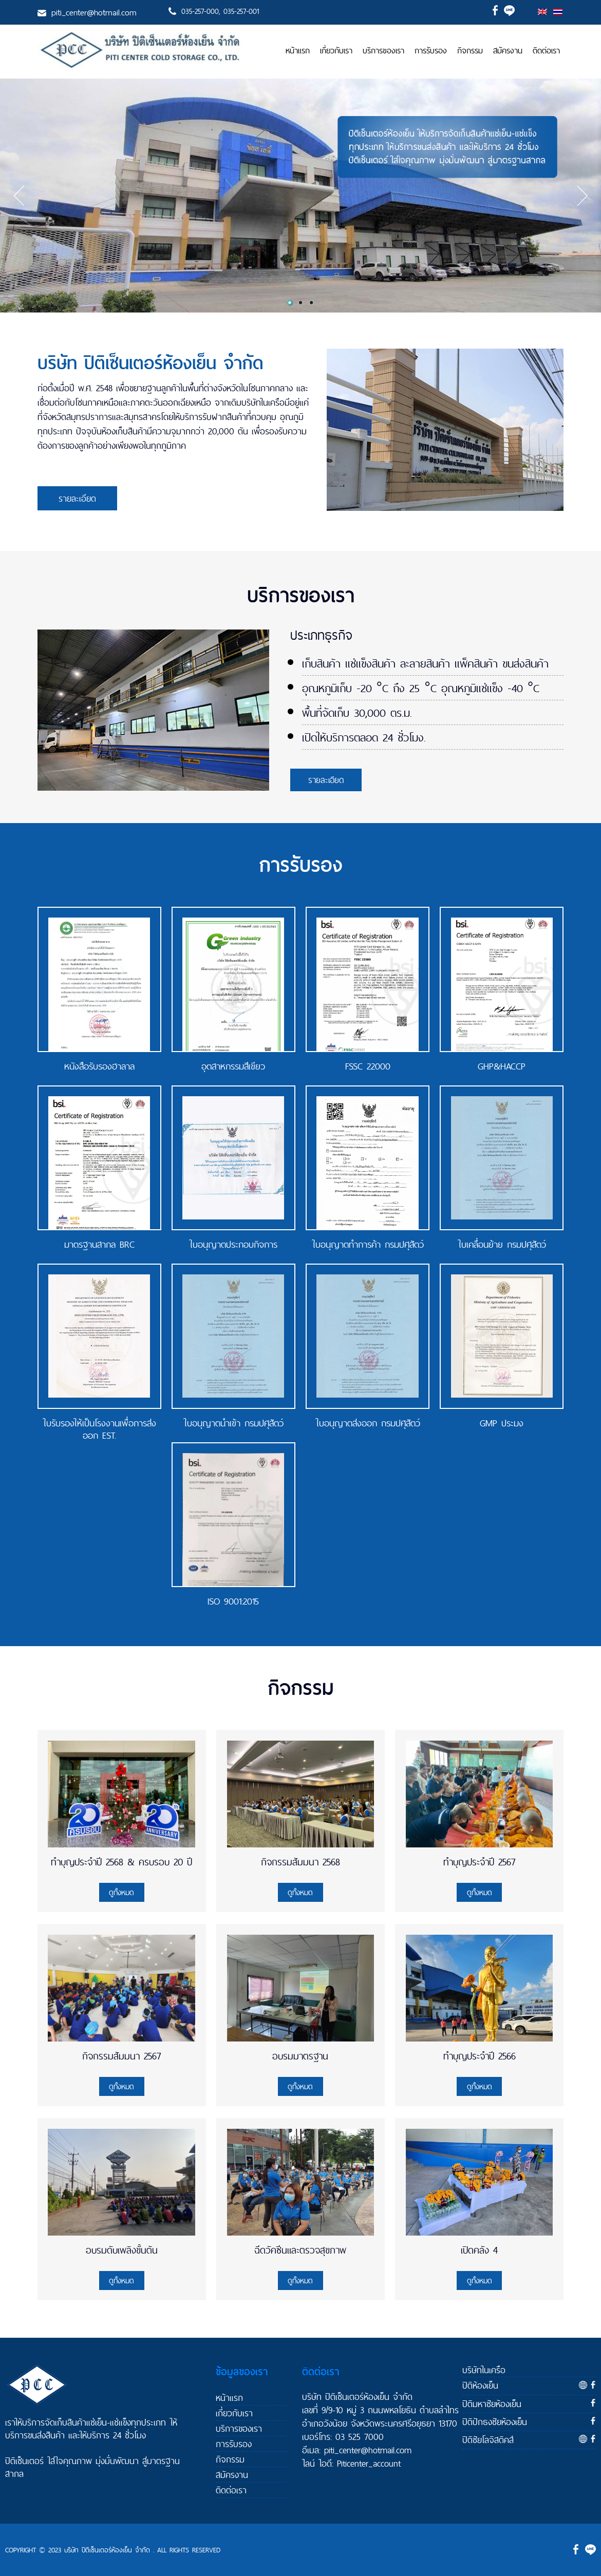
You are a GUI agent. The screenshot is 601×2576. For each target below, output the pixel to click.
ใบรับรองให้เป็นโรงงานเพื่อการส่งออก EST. (99, 1429)
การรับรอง (431, 51)
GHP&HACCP (501, 1066)
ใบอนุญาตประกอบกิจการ (233, 1244)
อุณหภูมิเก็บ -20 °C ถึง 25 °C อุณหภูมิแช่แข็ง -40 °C (421, 688)
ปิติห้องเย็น (480, 2385)
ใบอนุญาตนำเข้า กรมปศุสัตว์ (233, 1423)
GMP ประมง (501, 1423)
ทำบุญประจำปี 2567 (479, 1862)
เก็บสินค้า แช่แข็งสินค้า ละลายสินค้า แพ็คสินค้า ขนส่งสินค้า (425, 663)
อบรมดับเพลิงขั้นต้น (122, 2250)
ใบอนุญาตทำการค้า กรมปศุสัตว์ (368, 1244)
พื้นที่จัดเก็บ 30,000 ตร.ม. (357, 712)
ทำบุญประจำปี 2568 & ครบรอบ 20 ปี (121, 1862)
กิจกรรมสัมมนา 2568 (300, 1862)
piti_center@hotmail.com (94, 12)
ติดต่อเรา (546, 51)
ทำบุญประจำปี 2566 (479, 2056)
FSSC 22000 (367, 1066)
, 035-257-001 (239, 11)
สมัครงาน (507, 51)
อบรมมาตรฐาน (300, 2056)
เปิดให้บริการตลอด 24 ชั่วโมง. (364, 737)
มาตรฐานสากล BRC (99, 1244)
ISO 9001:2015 (233, 1601)
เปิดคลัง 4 (479, 2250)
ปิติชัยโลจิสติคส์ (488, 2439)
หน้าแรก (298, 51)
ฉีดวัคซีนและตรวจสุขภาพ (300, 2250)
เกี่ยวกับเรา (336, 51)
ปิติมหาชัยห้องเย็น (491, 2403)
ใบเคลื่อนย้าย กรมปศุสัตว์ (502, 1244)
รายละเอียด (77, 498)
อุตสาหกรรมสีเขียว (233, 1066)
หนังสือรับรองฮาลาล (99, 1066)
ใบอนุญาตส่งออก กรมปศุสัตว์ (367, 1423)
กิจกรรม (470, 51)
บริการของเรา (383, 51)
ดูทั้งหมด (121, 1892)
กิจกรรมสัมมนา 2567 (121, 2056)
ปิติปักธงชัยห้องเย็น (494, 2421)
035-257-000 (200, 11)
